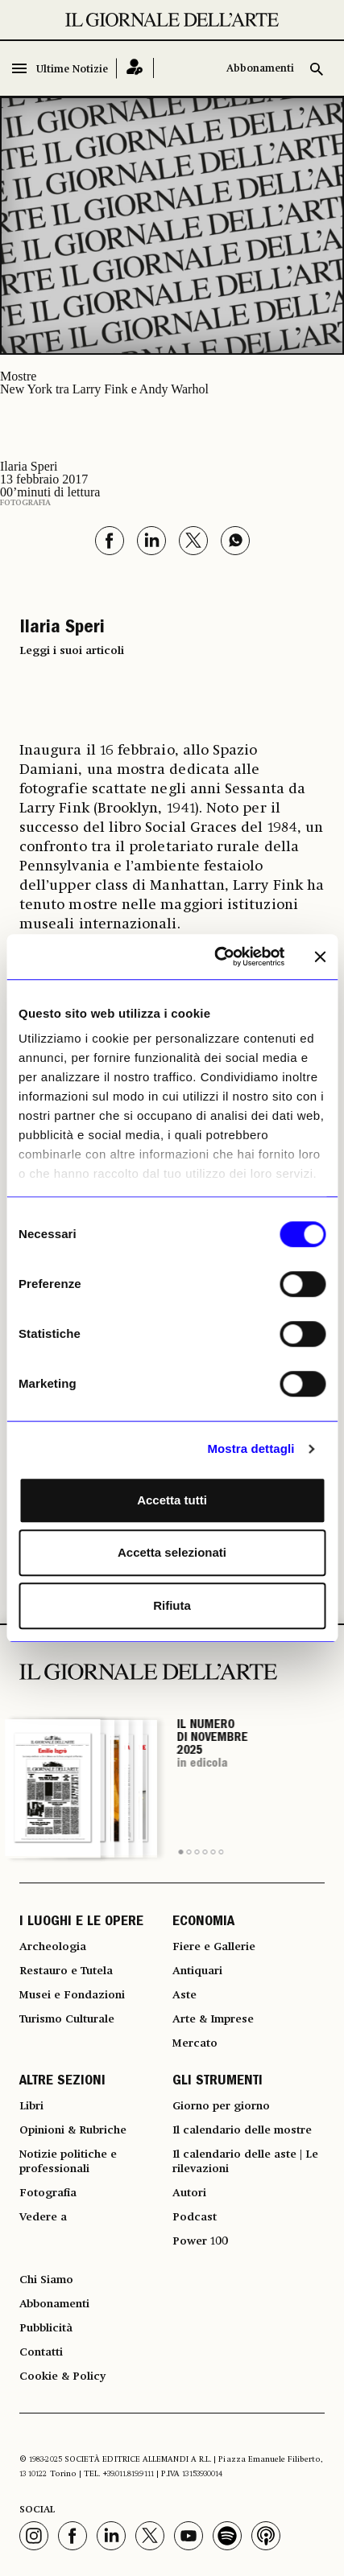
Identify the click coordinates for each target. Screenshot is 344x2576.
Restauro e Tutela (66, 1971)
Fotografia (25, 503)
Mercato (195, 2043)
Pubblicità (46, 2328)
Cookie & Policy (62, 2376)
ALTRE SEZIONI (62, 2082)
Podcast (194, 2217)
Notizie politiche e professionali (68, 2162)
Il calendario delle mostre (242, 2130)
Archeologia (52, 1947)
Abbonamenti (260, 69)
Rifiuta (172, 1605)
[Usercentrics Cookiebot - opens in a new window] (215, 956)
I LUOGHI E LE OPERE (81, 1923)
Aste (184, 1995)
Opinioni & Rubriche (72, 2130)
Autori (189, 2193)
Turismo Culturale (66, 2019)
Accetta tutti (172, 1500)
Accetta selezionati (172, 1552)
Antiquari (197, 1971)
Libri (31, 2106)
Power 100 (200, 2241)
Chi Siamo (46, 2280)
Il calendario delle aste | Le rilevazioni (245, 2162)
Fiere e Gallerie (213, 1947)
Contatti (41, 2352)
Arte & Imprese (213, 2019)
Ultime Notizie (72, 69)
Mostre (18, 376)
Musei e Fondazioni (72, 1995)
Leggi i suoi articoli (71, 650)
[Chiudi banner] (319, 956)
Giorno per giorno (221, 2106)
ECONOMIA (203, 1923)
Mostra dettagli (250, 1448)
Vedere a (43, 2217)
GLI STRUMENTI (217, 2082)
